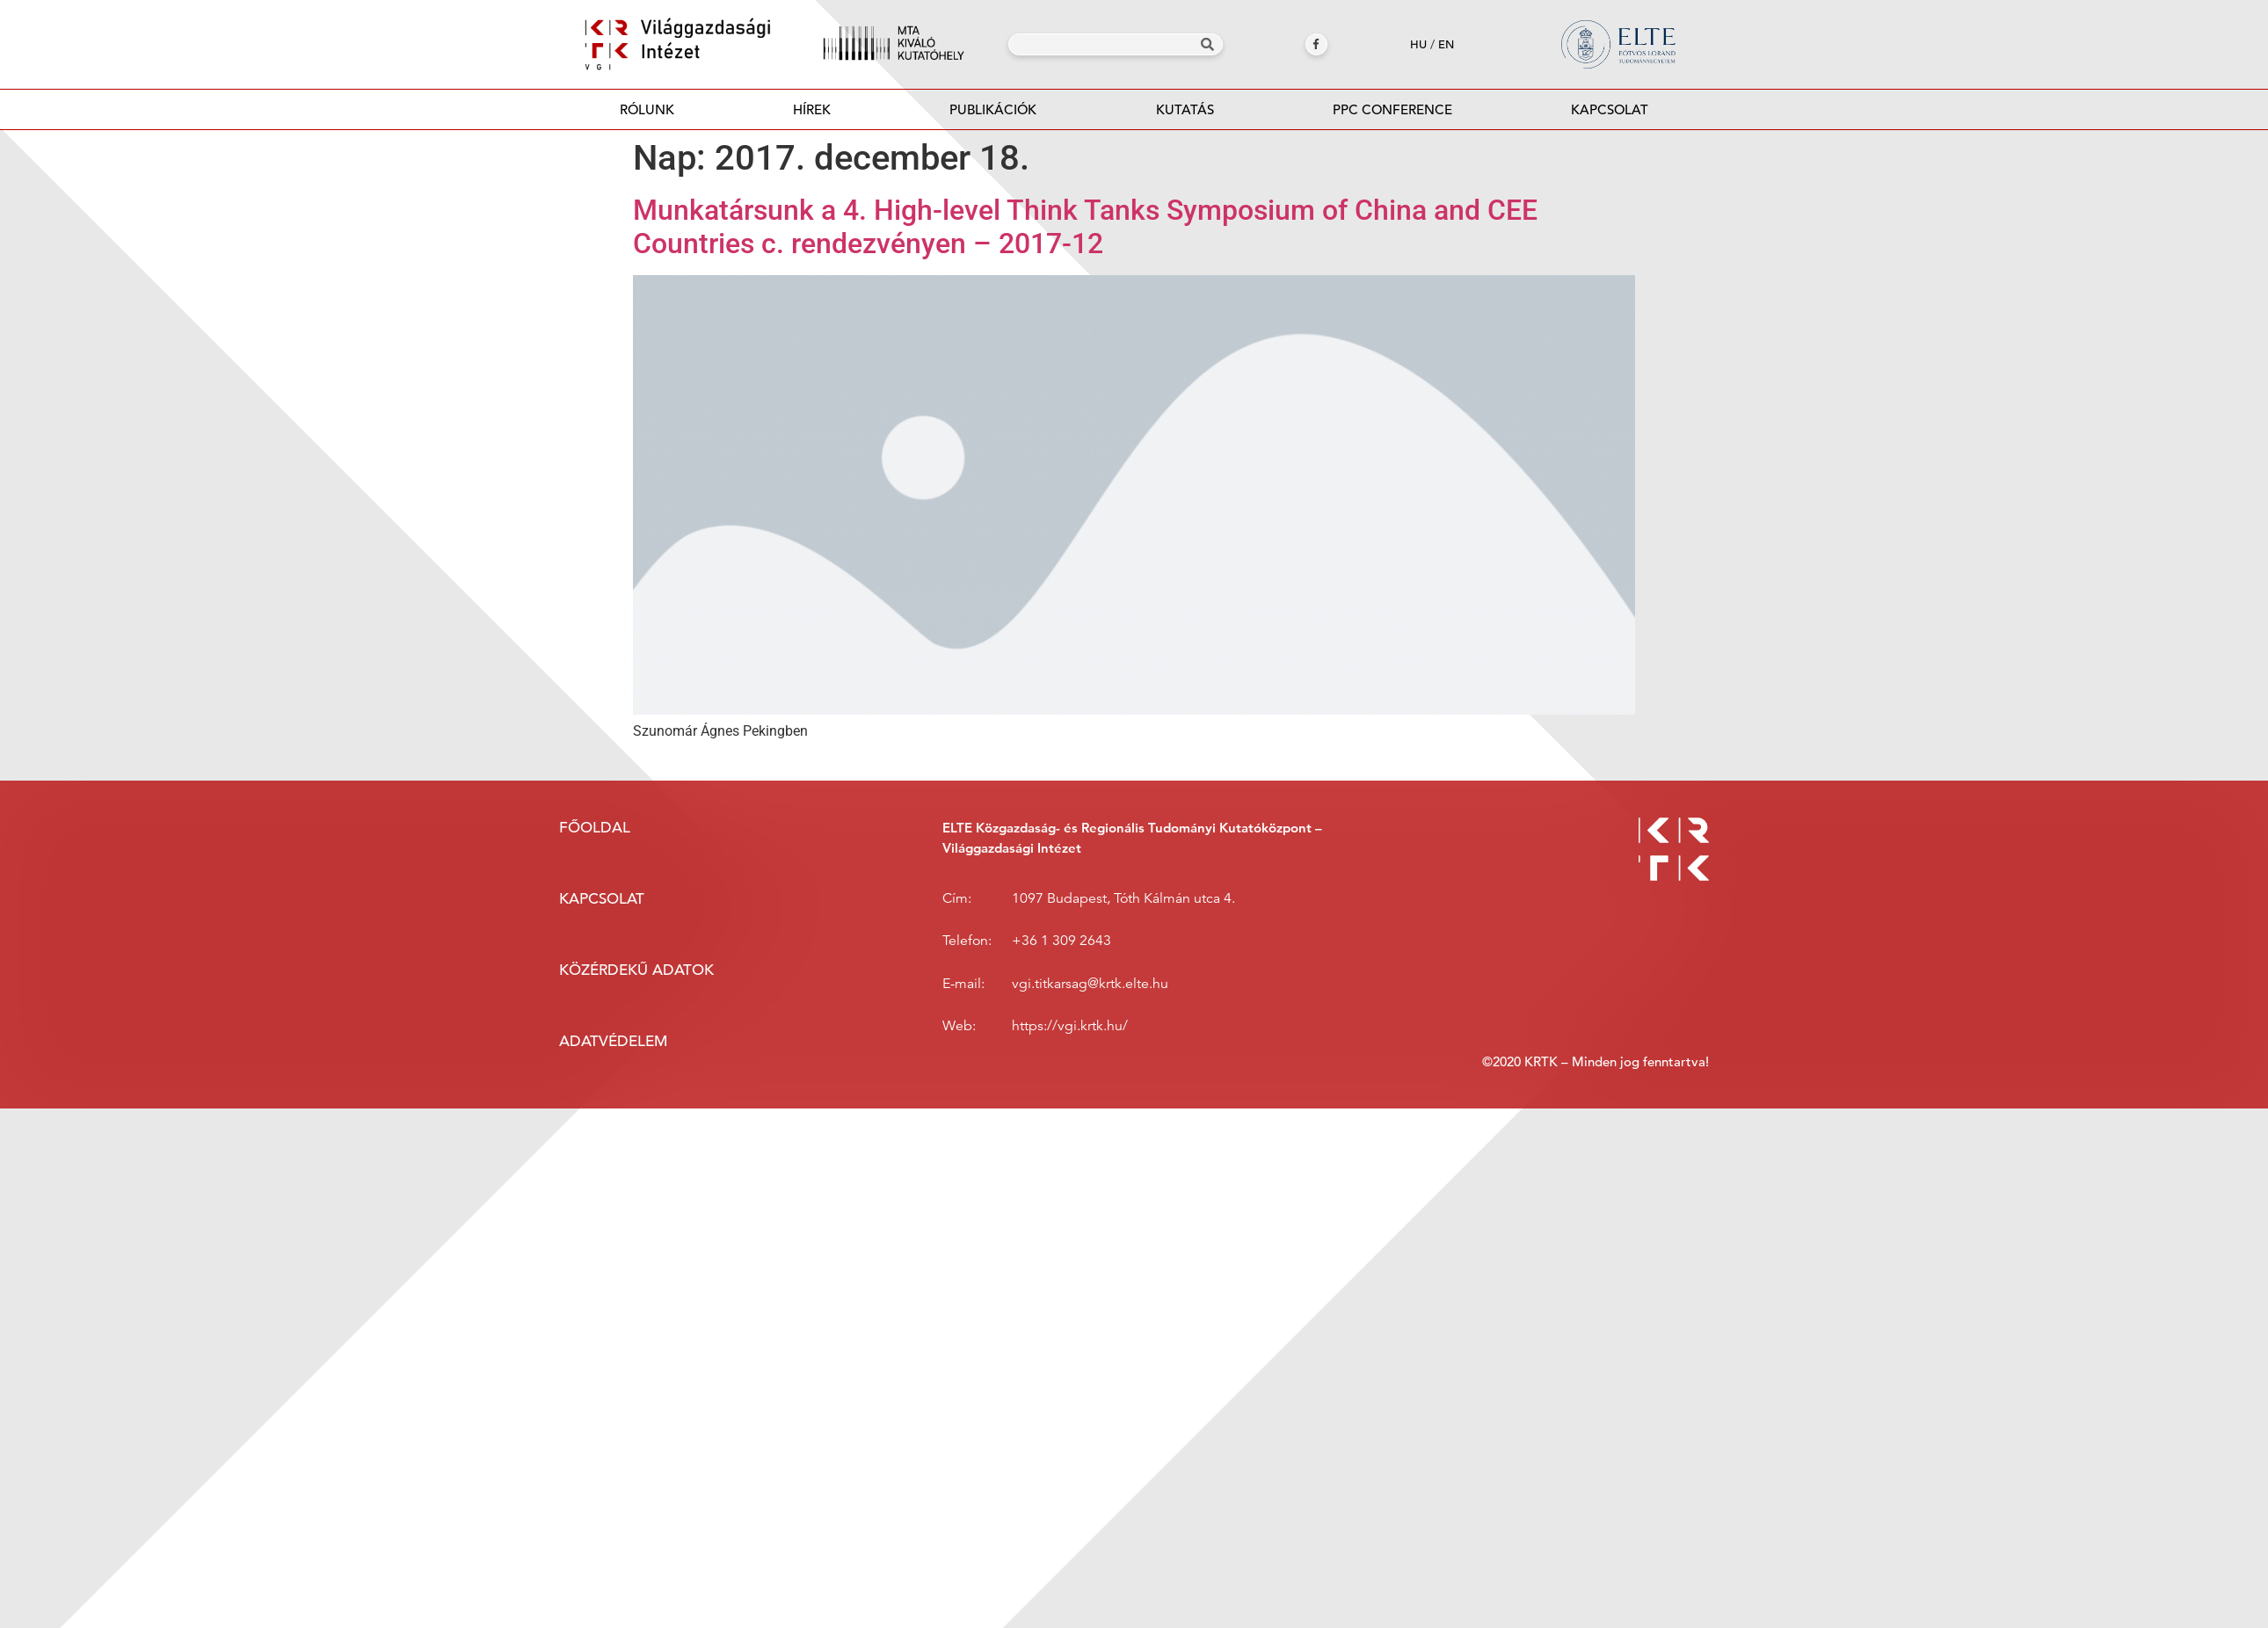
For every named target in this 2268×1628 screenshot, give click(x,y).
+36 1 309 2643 (1061, 940)
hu (1418, 44)
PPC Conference (1392, 109)
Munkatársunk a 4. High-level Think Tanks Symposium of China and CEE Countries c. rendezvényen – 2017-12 (1085, 226)
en (1446, 44)
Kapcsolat (1609, 109)
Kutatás (1185, 109)
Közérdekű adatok (636, 970)
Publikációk (993, 114)
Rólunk (647, 109)
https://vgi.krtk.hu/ (1070, 1026)
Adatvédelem (613, 1041)
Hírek (812, 109)
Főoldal (594, 827)
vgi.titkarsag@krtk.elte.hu (1090, 983)
